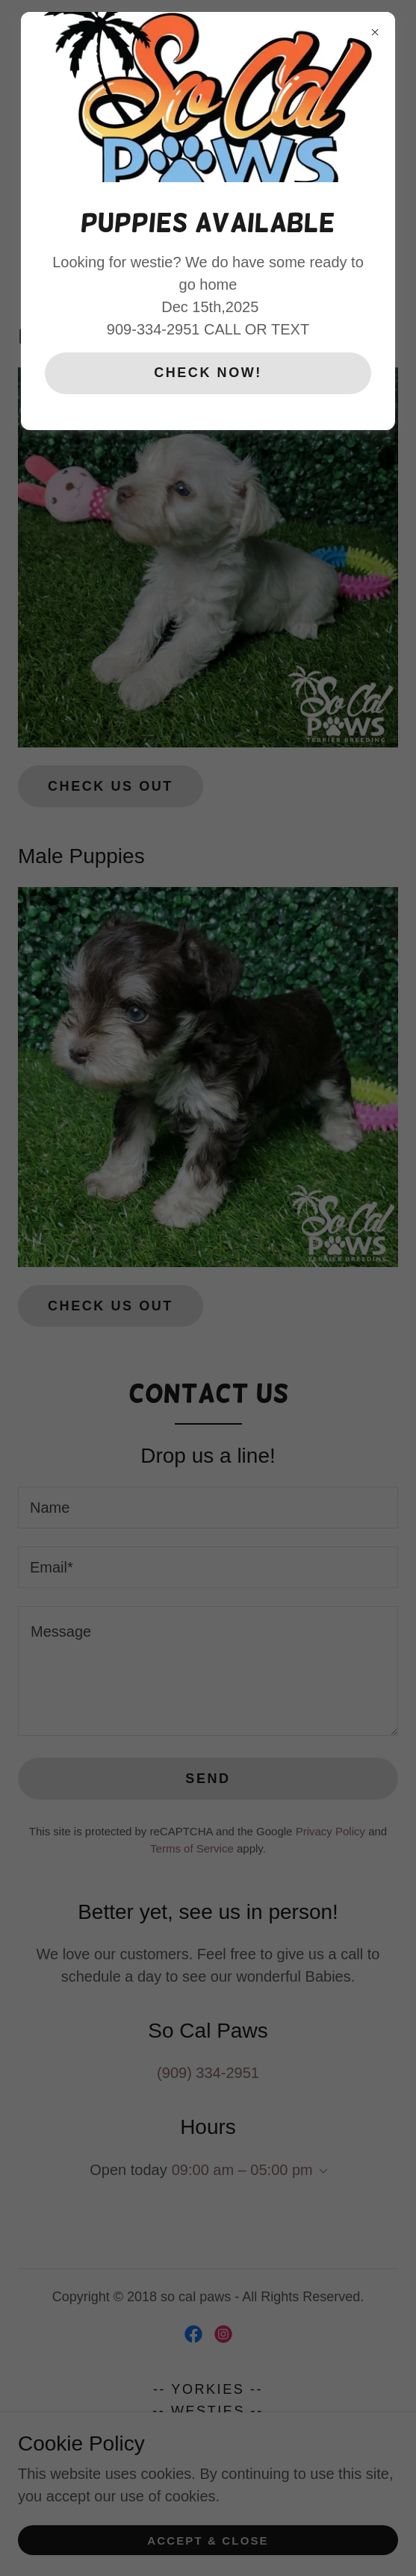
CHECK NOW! (208, 372)
